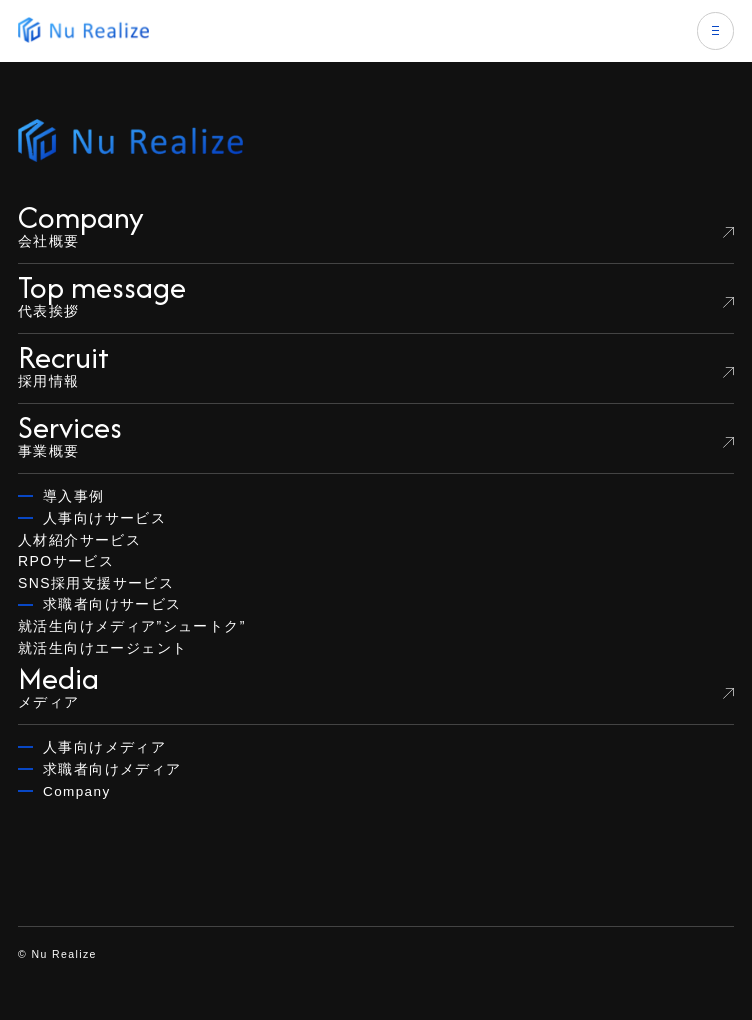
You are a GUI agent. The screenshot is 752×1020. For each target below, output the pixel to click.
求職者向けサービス (112, 604)
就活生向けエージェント (102, 648)
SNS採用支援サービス (96, 583)
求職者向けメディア (112, 769)
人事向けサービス (104, 518)
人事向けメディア (104, 747)
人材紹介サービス (79, 540)
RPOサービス (66, 561)
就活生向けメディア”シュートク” (132, 626)
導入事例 (74, 496)
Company (77, 791)
